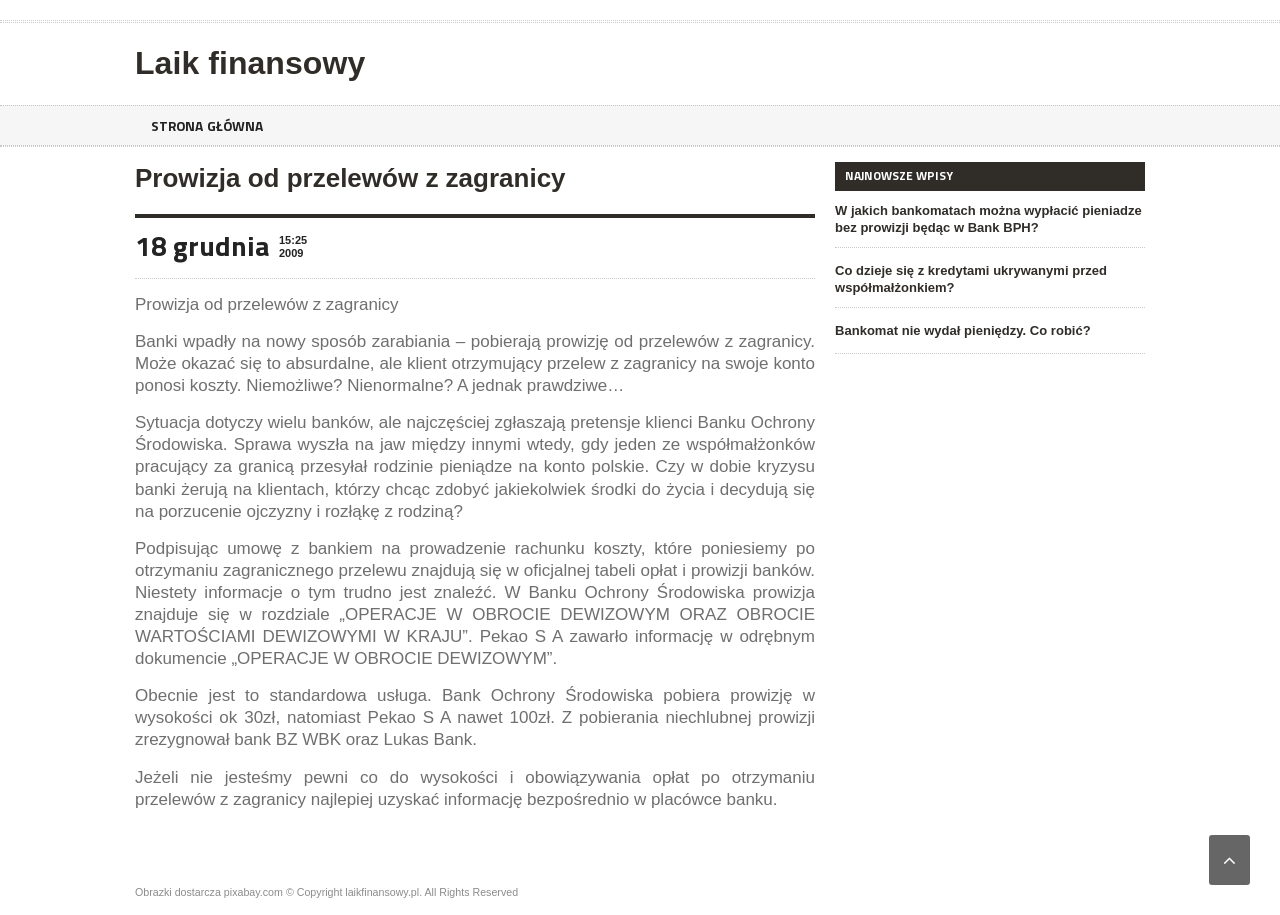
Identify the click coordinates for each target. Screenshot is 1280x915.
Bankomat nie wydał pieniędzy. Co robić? (962, 330)
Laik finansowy (249, 63)
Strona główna (208, 125)
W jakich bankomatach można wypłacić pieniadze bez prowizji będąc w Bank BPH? (988, 219)
